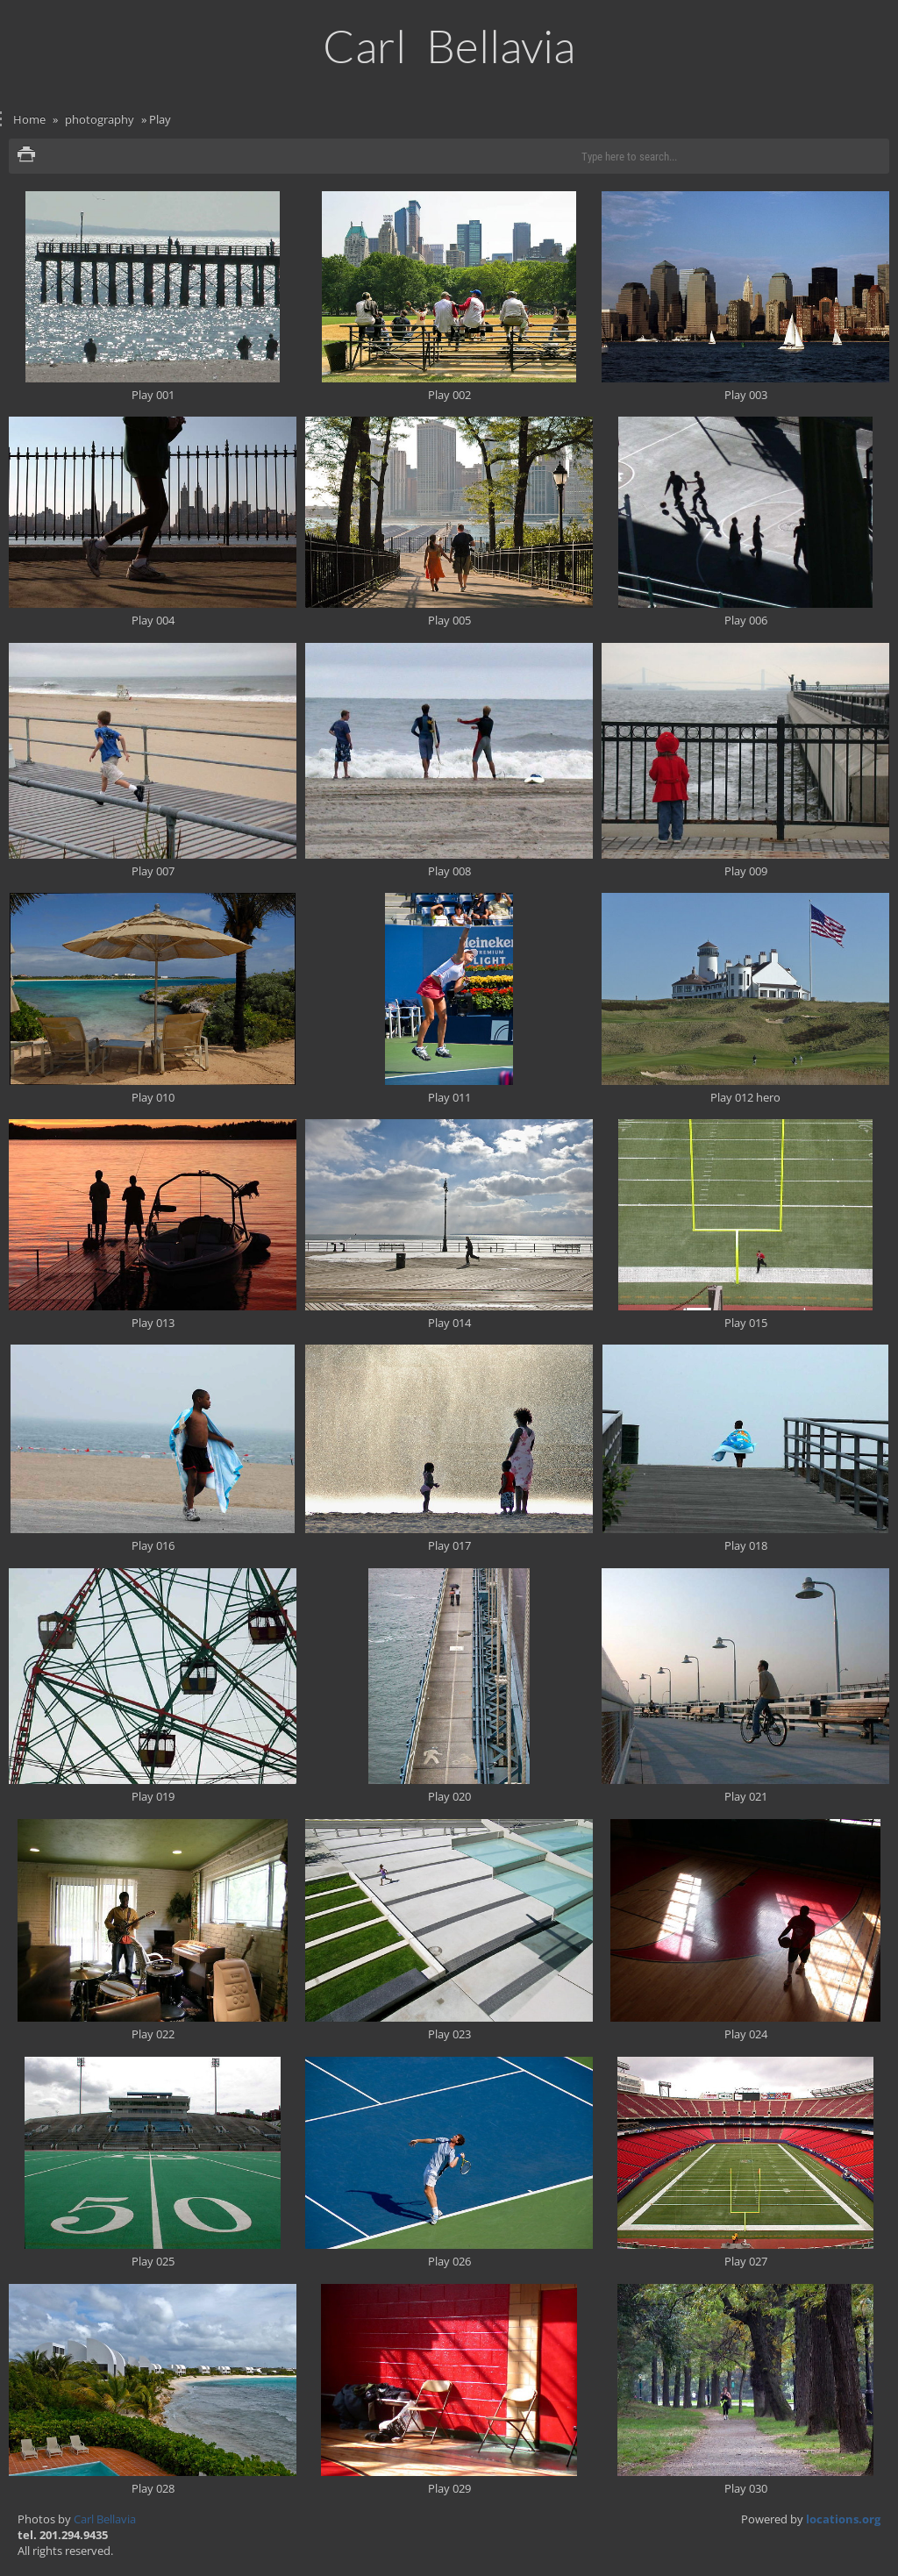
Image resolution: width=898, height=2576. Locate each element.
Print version (26, 156)
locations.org (843, 2519)
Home (29, 119)
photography (99, 119)
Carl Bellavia (105, 2519)
